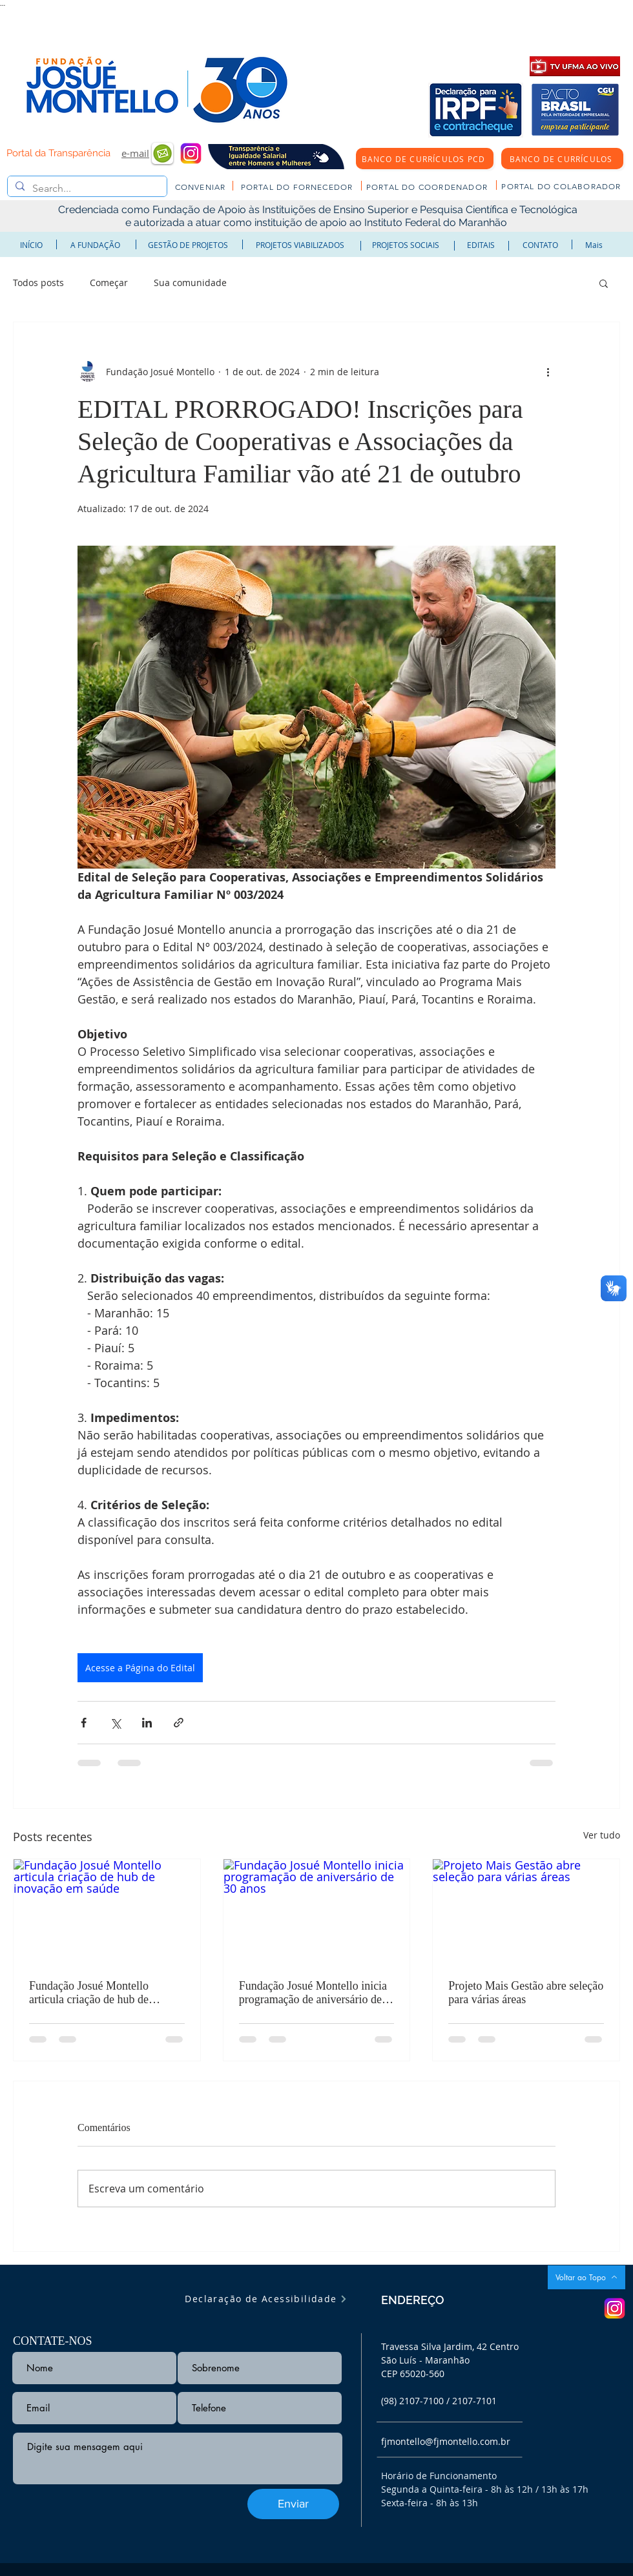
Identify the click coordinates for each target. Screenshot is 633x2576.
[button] (603, 283)
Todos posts (38, 282)
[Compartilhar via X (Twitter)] (115, 1722)
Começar (109, 282)
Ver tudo (601, 1835)
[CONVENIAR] (201, 187)
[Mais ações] (547, 371)
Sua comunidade (190, 282)
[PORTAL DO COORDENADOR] (428, 187)
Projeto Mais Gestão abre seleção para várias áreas (525, 1992)
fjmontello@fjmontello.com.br (445, 2441)
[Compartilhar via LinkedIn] (147, 1722)
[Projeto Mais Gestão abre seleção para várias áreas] (526, 1911)
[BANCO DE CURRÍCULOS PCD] (424, 158)
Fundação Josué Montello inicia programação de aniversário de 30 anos (313, 1992)
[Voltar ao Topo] (586, 2277)
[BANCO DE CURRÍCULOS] (562, 158)
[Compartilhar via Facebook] (84, 1722)
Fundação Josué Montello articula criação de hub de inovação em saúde (89, 1992)
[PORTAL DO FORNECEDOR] (298, 187)
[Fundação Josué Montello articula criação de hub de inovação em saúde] (107, 1911)
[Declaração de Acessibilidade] (266, 2299)
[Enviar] (293, 2504)
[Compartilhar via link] (178, 1722)
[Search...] (86, 188)
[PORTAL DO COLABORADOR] (562, 186)
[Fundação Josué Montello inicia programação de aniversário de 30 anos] (316, 1911)
